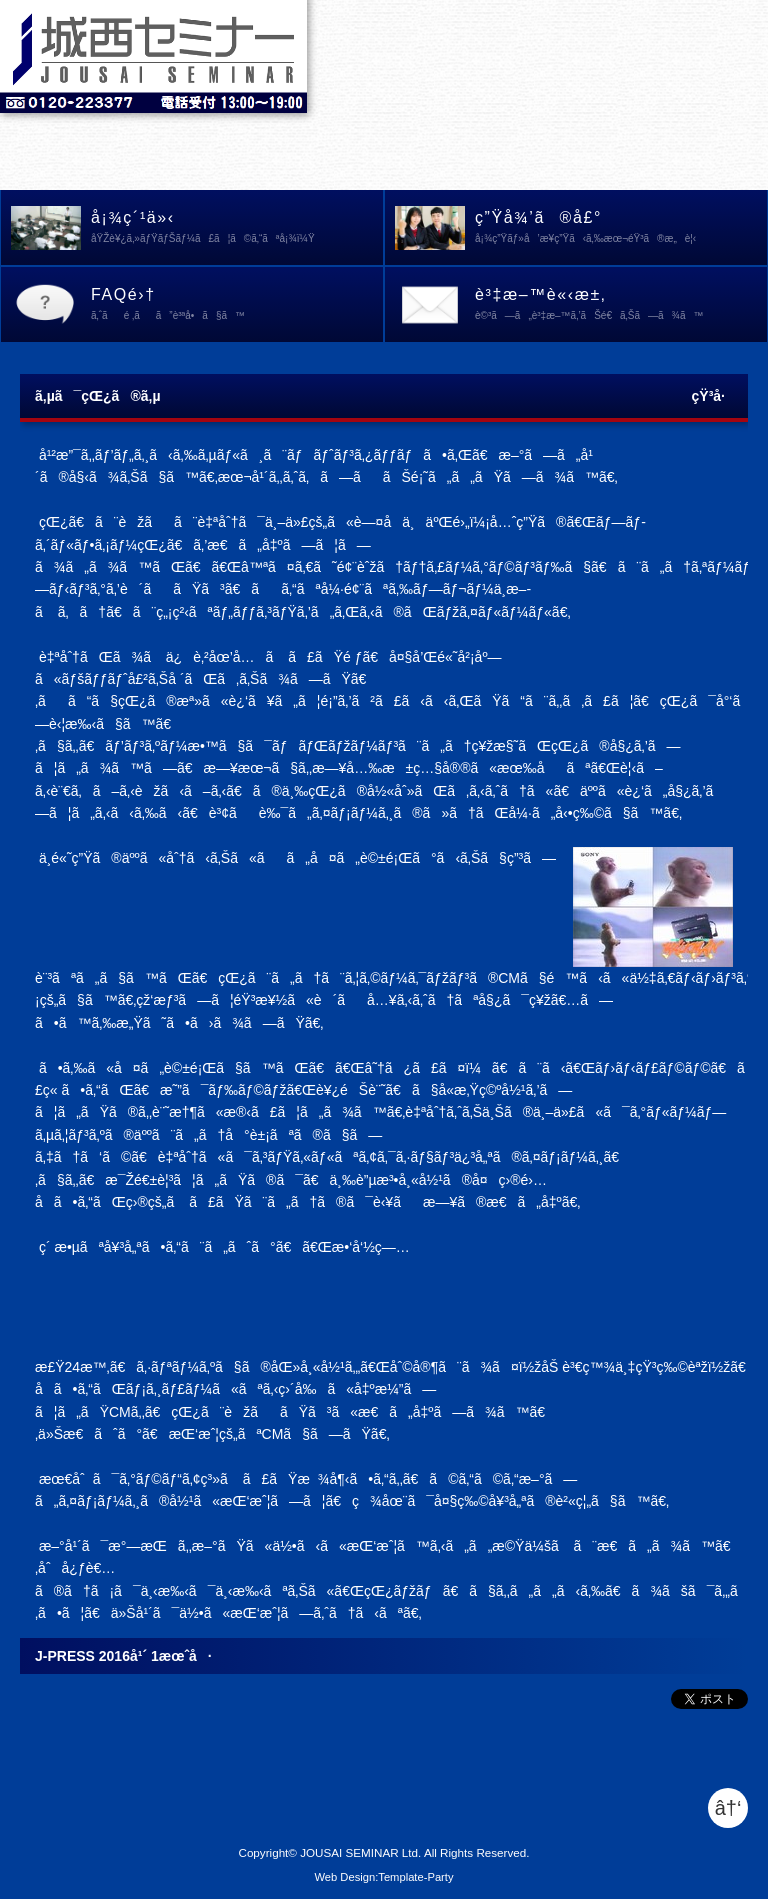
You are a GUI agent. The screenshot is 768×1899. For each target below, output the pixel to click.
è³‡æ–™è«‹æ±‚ (621, 306)
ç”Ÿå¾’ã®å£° (621, 229)
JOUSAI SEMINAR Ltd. (360, 1852)
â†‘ (728, 1808)
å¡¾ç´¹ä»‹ (237, 229)
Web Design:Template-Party (383, 1877)
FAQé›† (237, 306)
